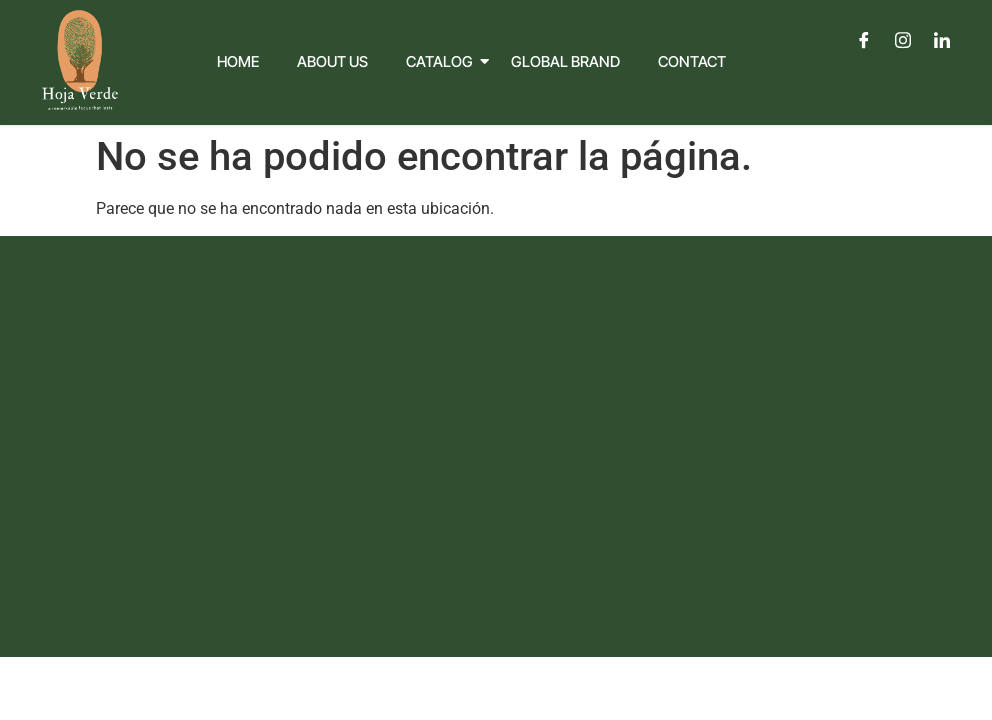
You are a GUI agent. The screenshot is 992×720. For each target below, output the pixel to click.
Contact (692, 61)
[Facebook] (863, 40)
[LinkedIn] (941, 40)
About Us (332, 61)
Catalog (444, 61)
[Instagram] (902, 40)
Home (238, 61)
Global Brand (565, 61)
